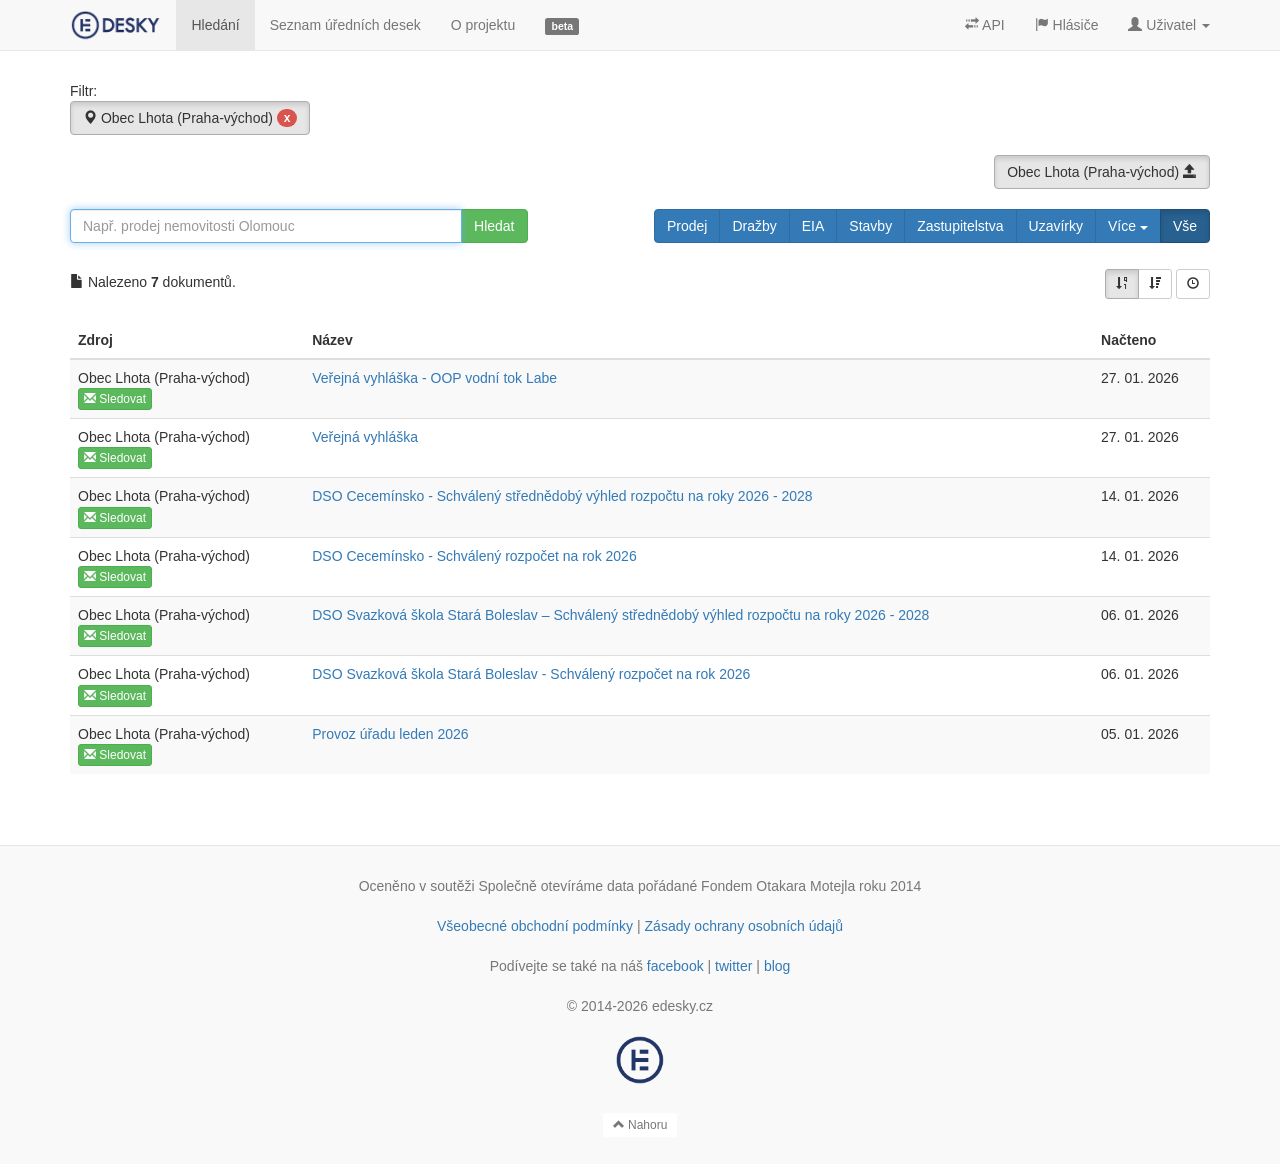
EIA (813, 226)
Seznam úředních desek (345, 25)
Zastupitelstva (960, 226)
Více (1128, 226)
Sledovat (115, 399)
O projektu (483, 25)
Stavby (870, 226)
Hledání (215, 25)
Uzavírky (1056, 226)
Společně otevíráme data (557, 886)
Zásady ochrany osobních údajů (744, 926)
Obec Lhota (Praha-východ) (190, 118)
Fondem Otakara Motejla (778, 886)
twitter (733, 966)
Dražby (754, 226)
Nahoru (640, 1125)
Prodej (687, 226)
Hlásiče (1067, 25)
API (985, 25)
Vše (1185, 226)
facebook (675, 966)
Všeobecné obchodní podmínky (535, 926)
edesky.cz (682, 1006)
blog (777, 966)
